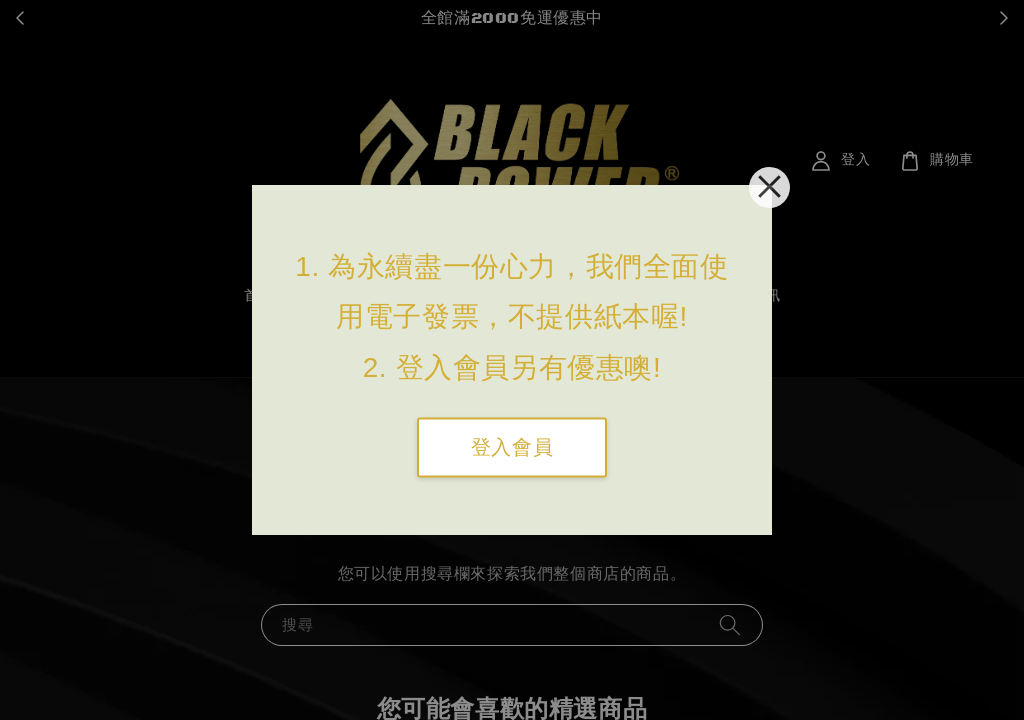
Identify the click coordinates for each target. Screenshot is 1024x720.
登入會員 (512, 448)
